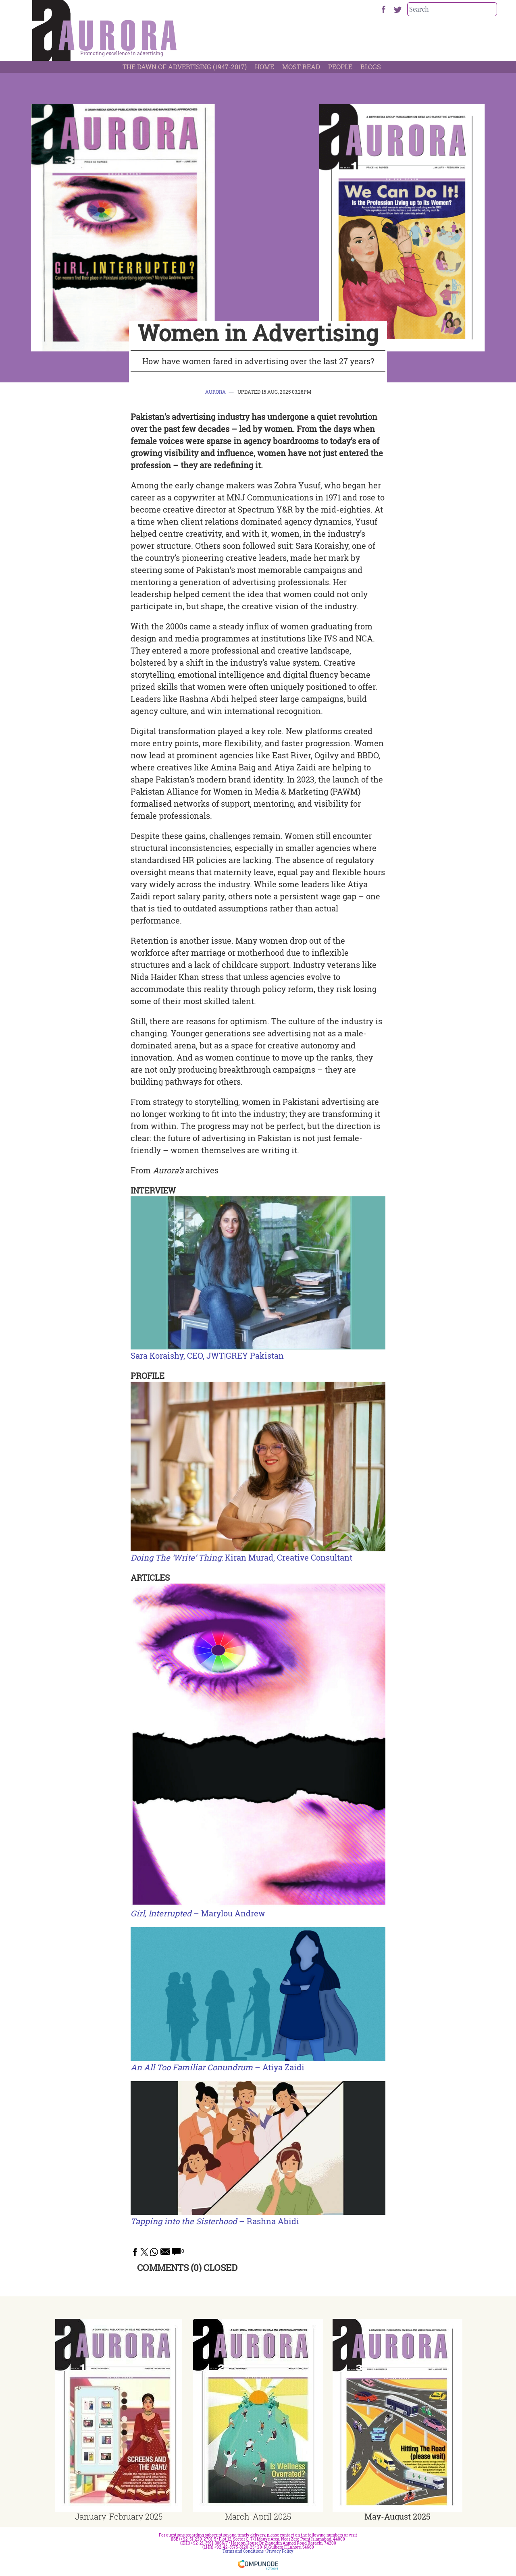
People (340, 66)
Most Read (301, 66)
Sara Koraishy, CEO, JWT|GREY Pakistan (207, 1355)
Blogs (370, 66)
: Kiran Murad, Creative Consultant (241, 1557)
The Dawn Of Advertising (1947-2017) (185, 66)
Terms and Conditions (243, 2551)
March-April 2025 (258, 2516)
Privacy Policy (279, 2551)
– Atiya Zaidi (217, 2067)
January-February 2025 (118, 2516)
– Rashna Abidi (215, 2221)
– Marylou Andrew (198, 1913)
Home (264, 66)
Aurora (215, 391)
